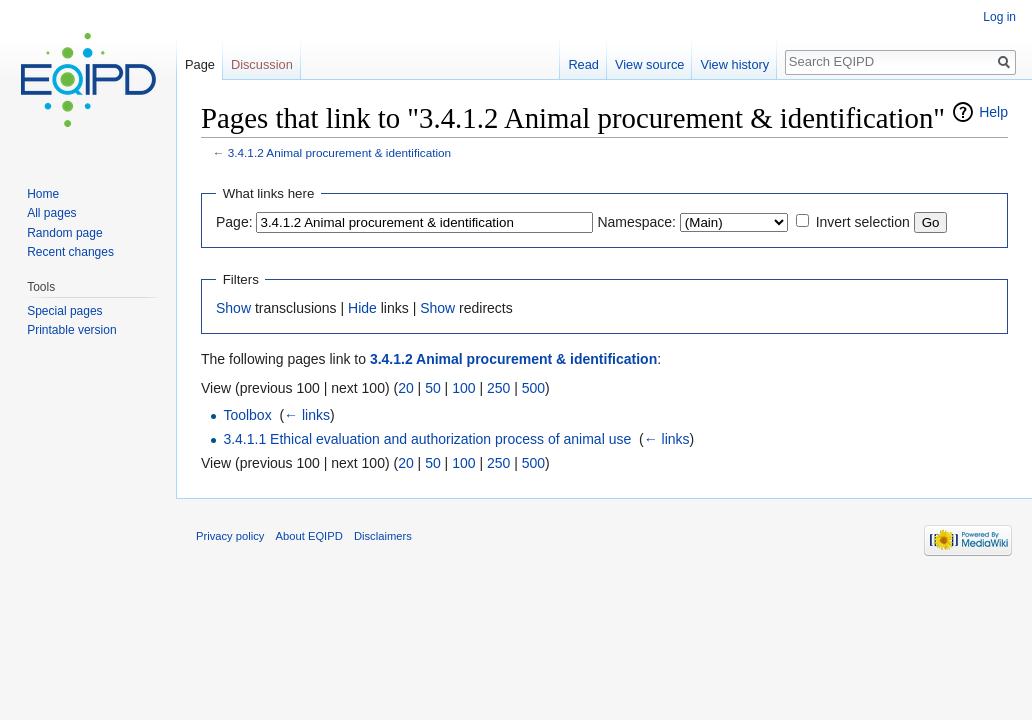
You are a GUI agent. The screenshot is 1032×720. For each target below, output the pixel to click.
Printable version (71, 330)
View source (649, 64)
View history (734, 64)
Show (233, 308)
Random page (64, 233)
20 (406, 388)
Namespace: (636, 222)
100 (463, 388)
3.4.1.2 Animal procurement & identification (339, 152)
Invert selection (863, 222)
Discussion (262, 64)
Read (583, 64)
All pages (51, 213)
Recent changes (70, 252)
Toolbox (247, 415)
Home (43, 194)
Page (200, 64)
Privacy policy (230, 536)
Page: (234, 222)
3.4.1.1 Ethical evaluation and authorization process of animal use (427, 439)
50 (433, 388)
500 (533, 388)
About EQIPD (309, 536)
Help (993, 112)
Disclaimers (383, 536)
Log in (999, 17)
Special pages (64, 311)
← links (307, 415)
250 (498, 388)
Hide (362, 308)
